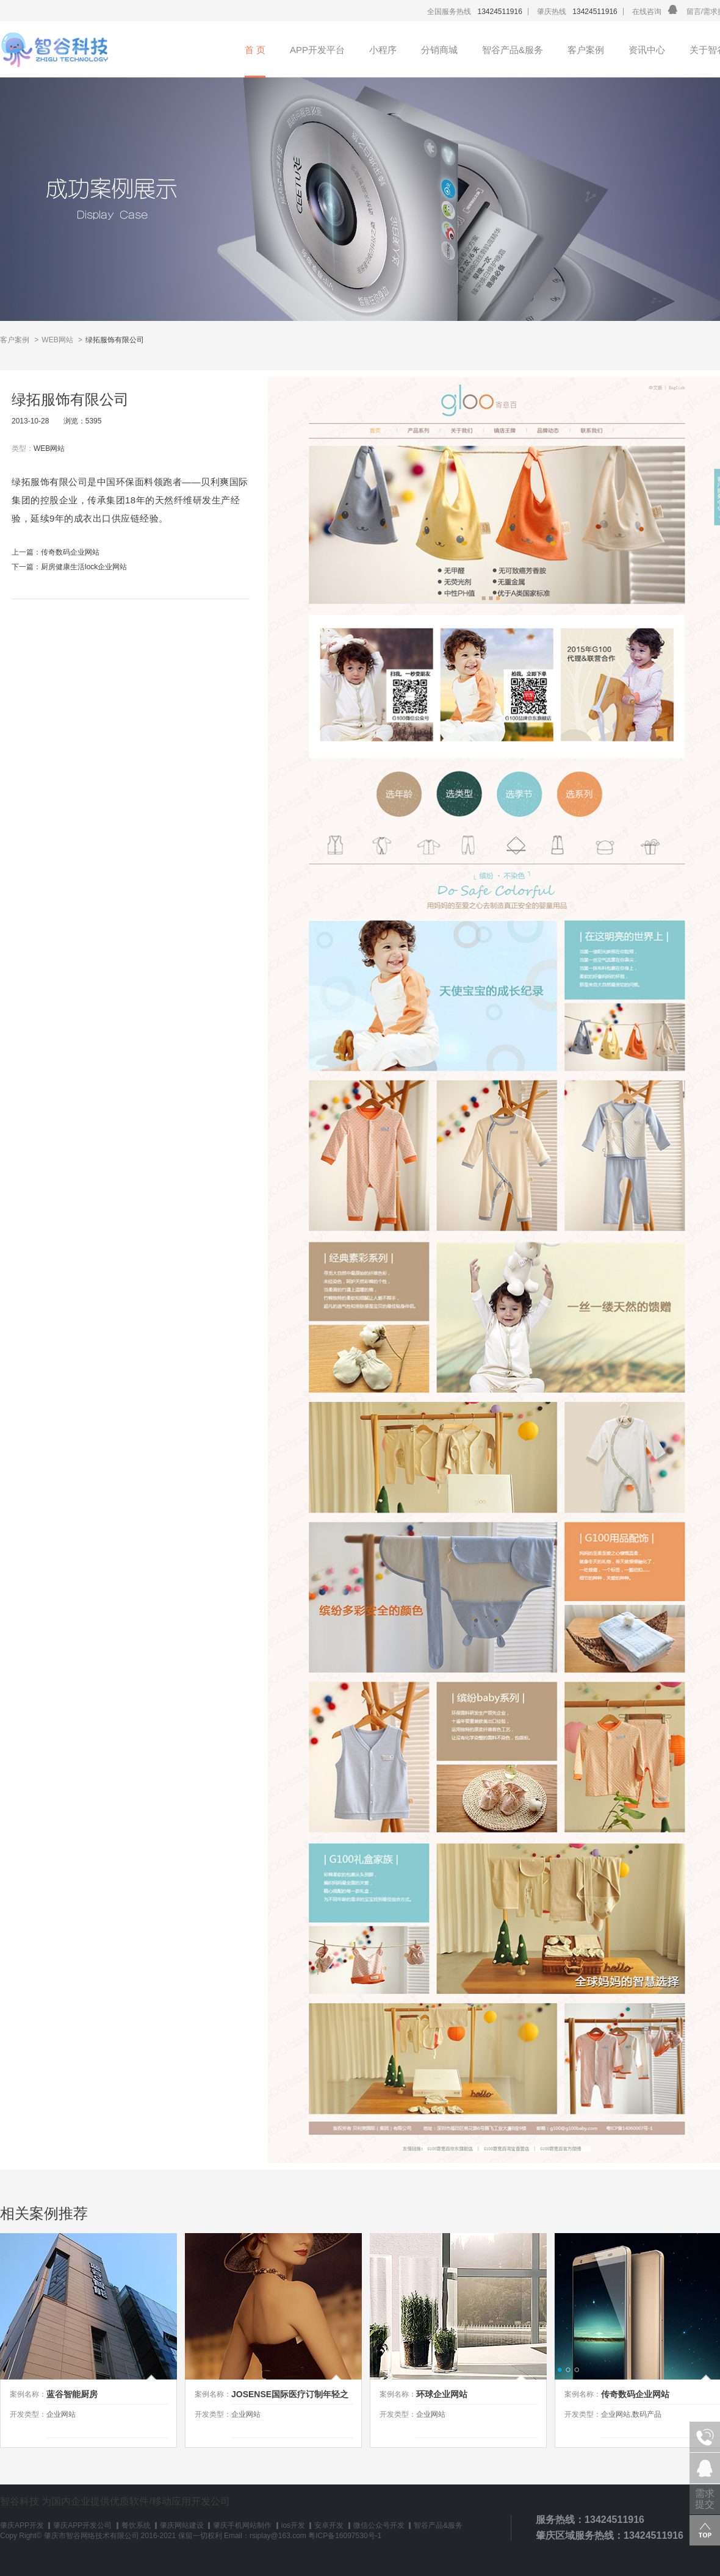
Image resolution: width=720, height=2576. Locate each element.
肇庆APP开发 (22, 2525)
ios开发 (293, 2525)
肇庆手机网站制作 (242, 2525)
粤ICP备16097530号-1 (344, 2535)
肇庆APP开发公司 (82, 2525)
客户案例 (585, 50)
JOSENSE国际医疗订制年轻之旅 (289, 2397)
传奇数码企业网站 (70, 552)
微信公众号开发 (379, 2525)
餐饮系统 (136, 2525)
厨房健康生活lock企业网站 (84, 567)
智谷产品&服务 (512, 50)
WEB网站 (57, 340)
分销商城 (439, 50)
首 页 (255, 50)
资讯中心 (646, 50)
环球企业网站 (441, 2394)
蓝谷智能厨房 (72, 2394)
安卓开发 (329, 2525)
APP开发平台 (317, 50)
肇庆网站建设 (182, 2525)
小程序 (383, 50)
